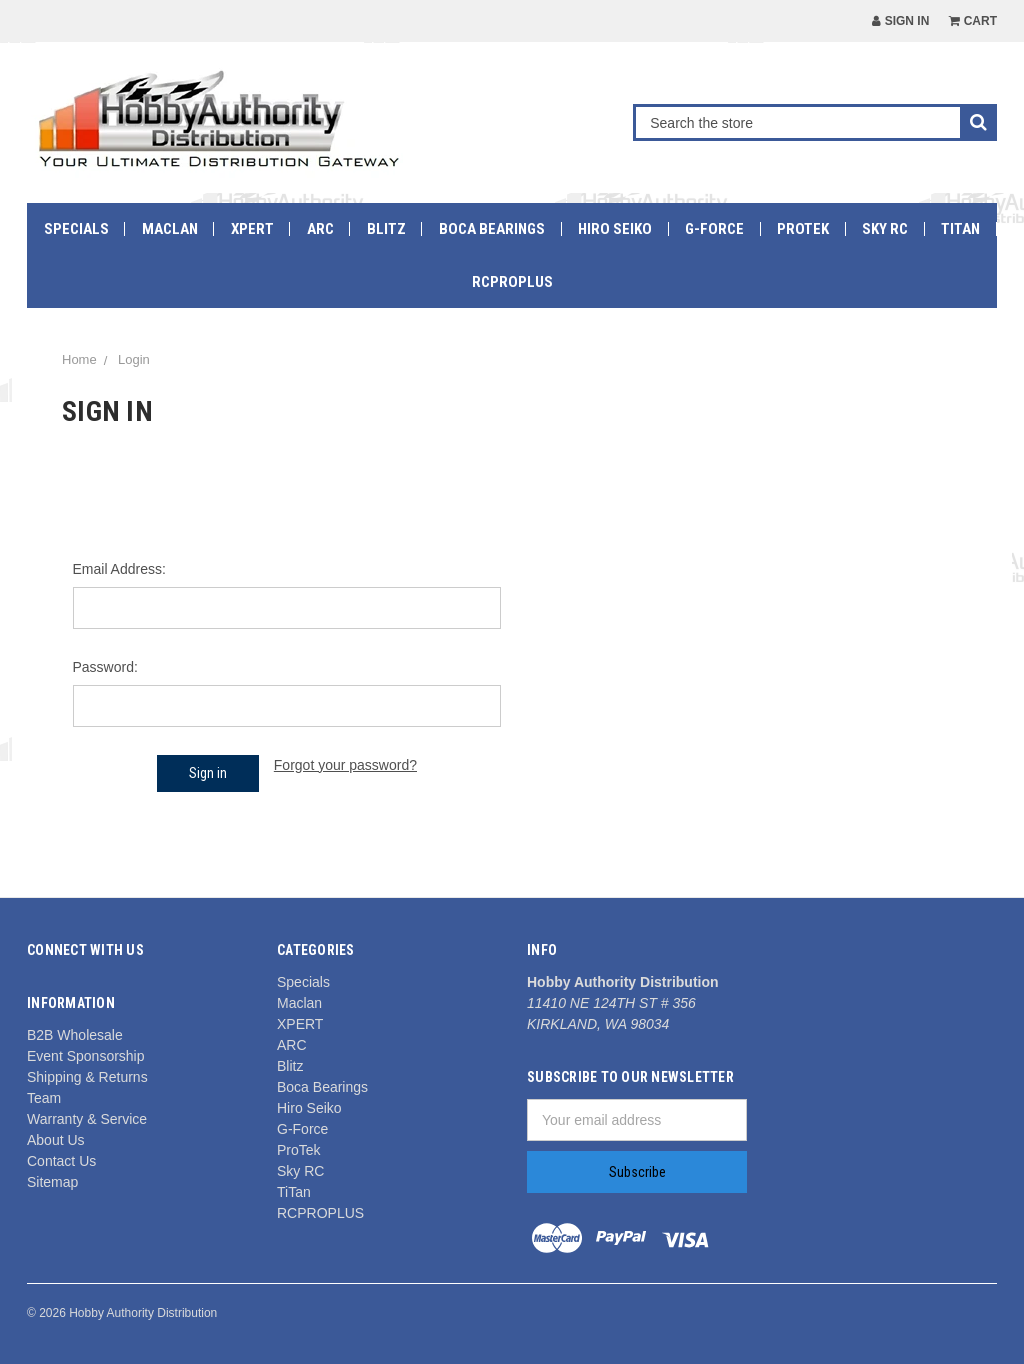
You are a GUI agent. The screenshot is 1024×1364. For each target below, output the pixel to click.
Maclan (170, 229)
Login (134, 359)
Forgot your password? (345, 765)
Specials (76, 229)
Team (44, 1098)
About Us (56, 1140)
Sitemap (52, 1182)
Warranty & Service (87, 1119)
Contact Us (61, 1161)
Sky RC (885, 229)
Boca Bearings (492, 229)
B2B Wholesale (75, 1035)
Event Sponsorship (86, 1056)
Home (79, 359)
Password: (105, 667)
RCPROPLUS (512, 282)
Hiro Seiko (615, 229)
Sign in (900, 21)
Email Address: (119, 569)
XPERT (252, 229)
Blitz (386, 229)
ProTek (803, 229)
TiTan (960, 229)
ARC (320, 229)
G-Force (714, 229)
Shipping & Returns (87, 1077)
